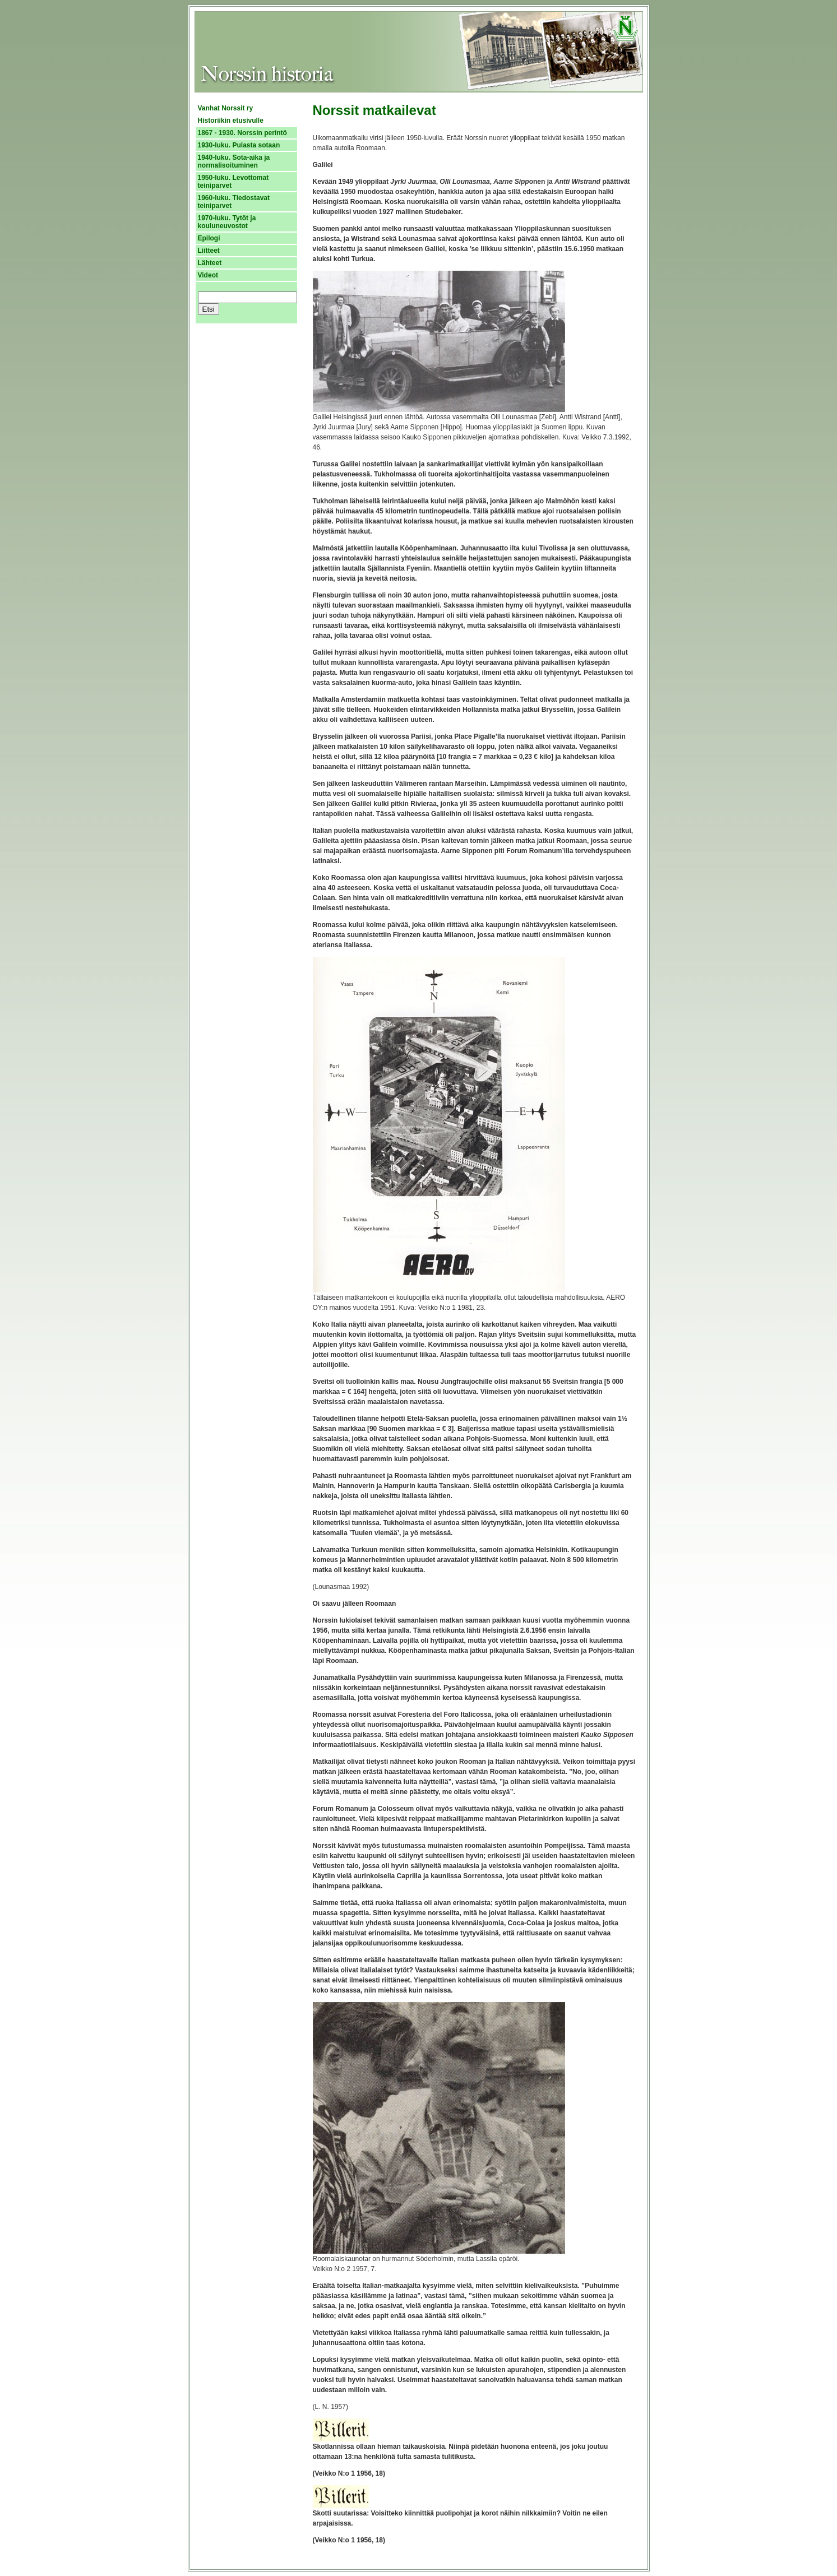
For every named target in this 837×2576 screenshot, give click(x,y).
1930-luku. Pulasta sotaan (239, 145)
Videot (208, 275)
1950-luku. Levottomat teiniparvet (233, 181)
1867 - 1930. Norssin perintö (242, 133)
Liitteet (209, 250)
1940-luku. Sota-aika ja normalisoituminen (234, 161)
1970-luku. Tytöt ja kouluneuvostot (227, 222)
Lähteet (210, 263)
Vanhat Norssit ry (225, 108)
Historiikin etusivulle (230, 120)
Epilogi (209, 238)
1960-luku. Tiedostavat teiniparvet (234, 202)
